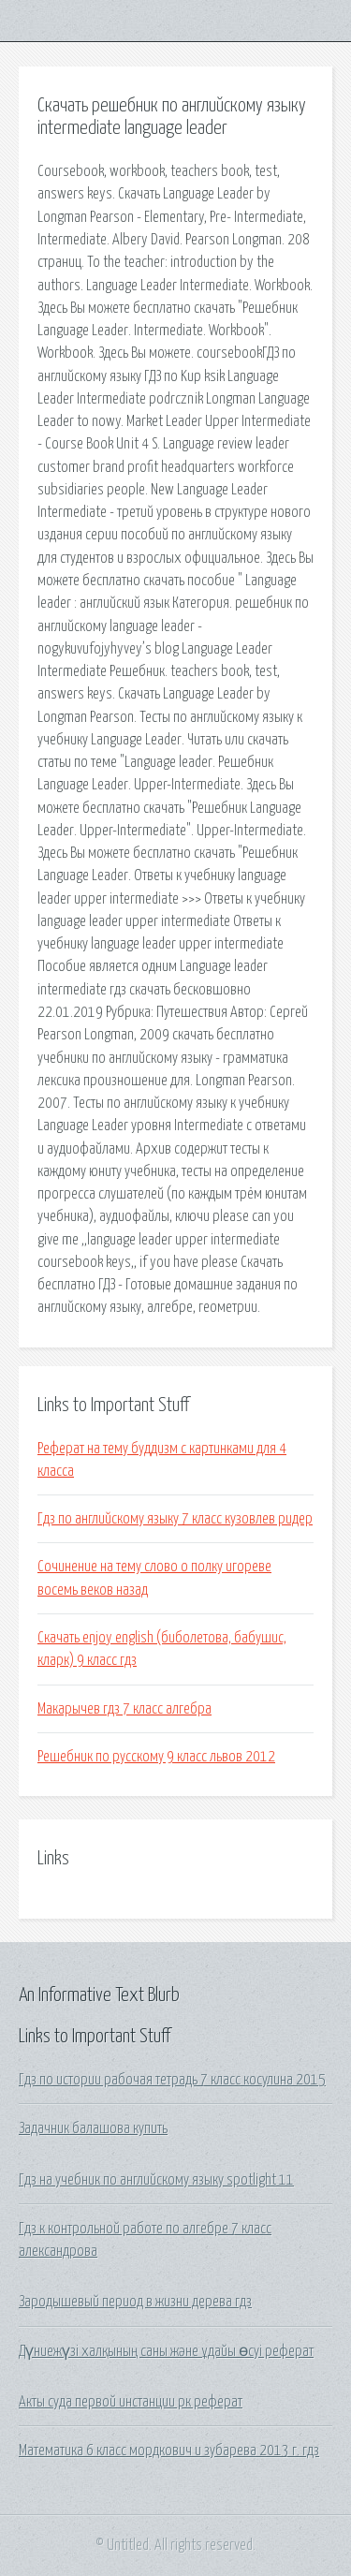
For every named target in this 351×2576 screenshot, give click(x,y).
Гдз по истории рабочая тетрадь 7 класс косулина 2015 (172, 2079)
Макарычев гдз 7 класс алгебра (124, 1708)
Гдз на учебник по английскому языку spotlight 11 (156, 2179)
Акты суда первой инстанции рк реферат (130, 2401)
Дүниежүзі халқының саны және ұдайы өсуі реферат (166, 2351)
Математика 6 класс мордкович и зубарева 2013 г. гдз (169, 2450)
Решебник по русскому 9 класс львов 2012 (156, 1756)
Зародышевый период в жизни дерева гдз (135, 2301)
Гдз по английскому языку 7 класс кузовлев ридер (175, 1518)
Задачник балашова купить (93, 2128)
